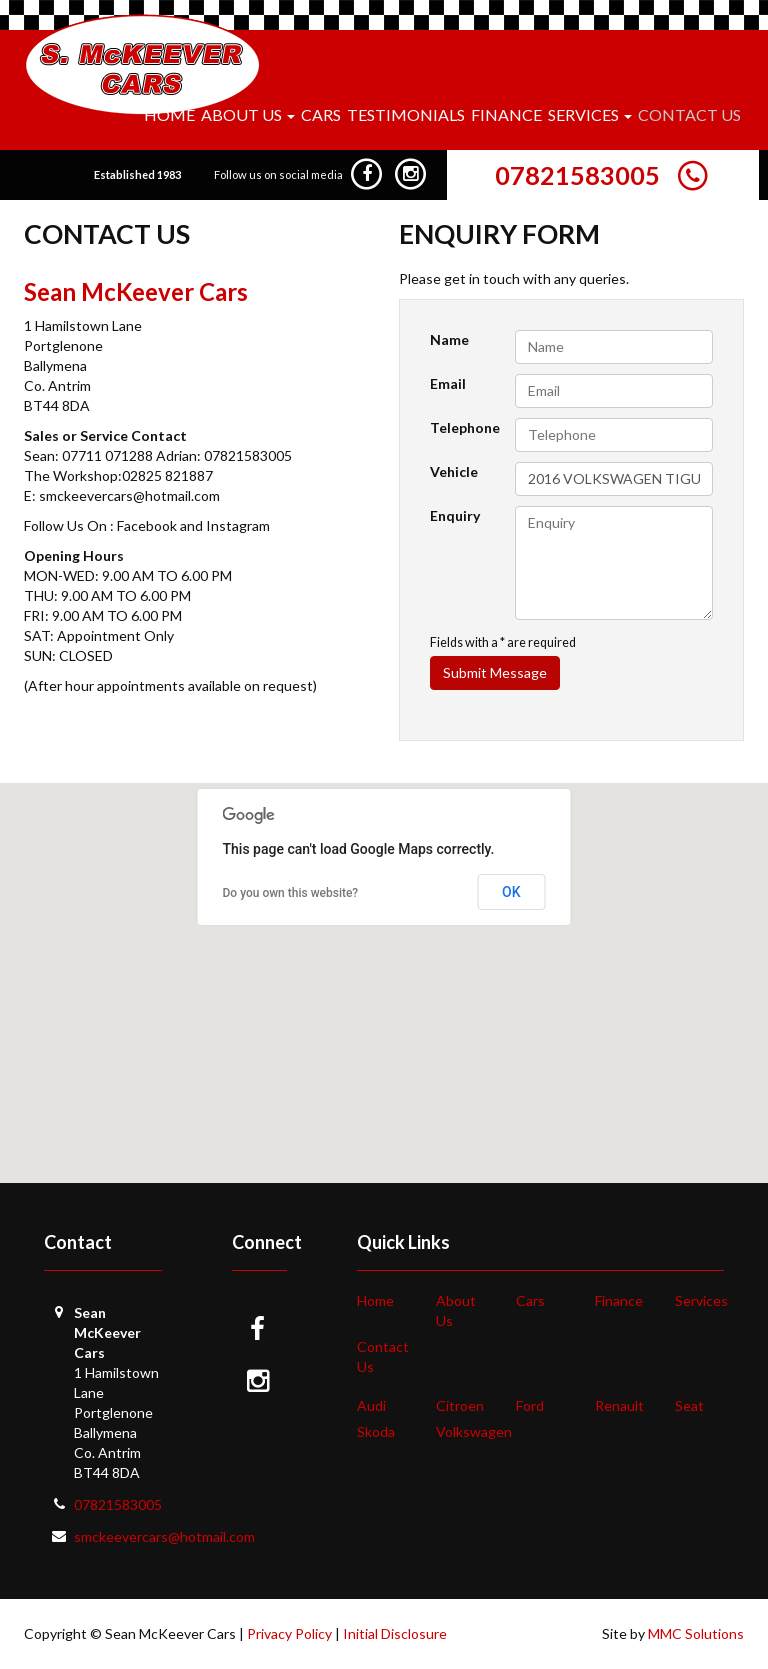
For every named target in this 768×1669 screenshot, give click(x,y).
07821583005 (577, 175)
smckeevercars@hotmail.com (164, 1536)
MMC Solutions (696, 1633)
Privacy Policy (289, 1633)
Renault (619, 1405)
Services (701, 1300)
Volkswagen (474, 1431)
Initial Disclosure (395, 1633)
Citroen (460, 1405)
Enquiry (455, 515)
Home (169, 114)
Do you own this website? (291, 893)
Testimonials (406, 114)
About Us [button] (248, 114)
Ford (530, 1405)
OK (511, 892)
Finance (506, 114)
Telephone (465, 427)
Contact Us (689, 114)
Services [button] (590, 114)
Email (448, 383)
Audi (371, 1405)
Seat (689, 1405)
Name (449, 339)
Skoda (376, 1431)
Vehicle (454, 471)
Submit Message (495, 672)
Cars (321, 114)
